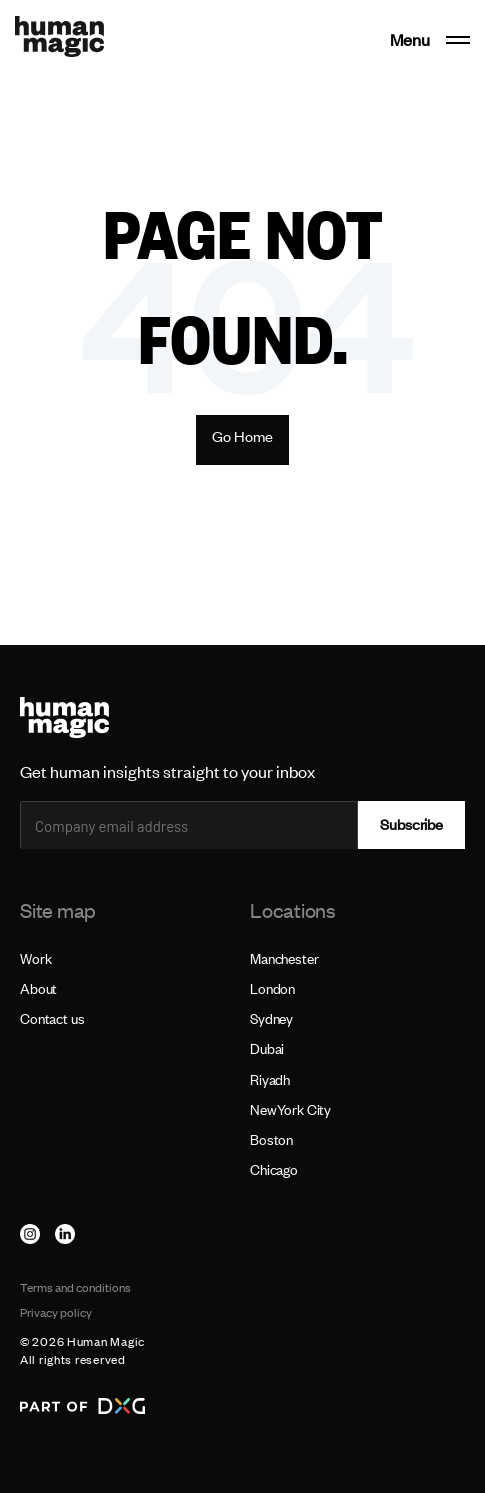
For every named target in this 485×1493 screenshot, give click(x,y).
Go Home (242, 436)
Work (35, 958)
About (38, 988)
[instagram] (30, 1234)
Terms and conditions (75, 1287)
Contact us (52, 1018)
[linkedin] (65, 1234)
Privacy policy (56, 1312)
